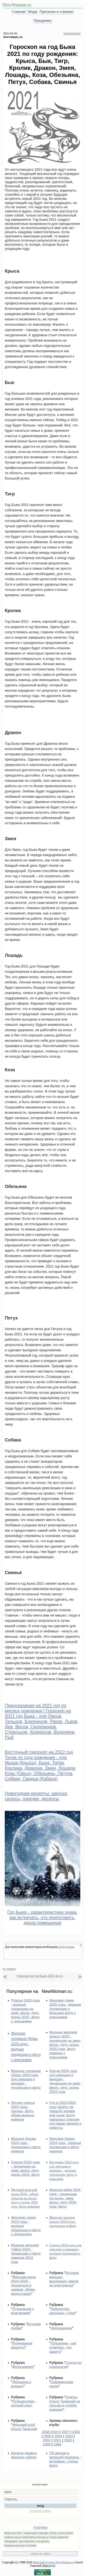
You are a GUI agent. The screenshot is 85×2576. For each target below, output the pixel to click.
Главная (19, 12)
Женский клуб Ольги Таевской (24, 2427)
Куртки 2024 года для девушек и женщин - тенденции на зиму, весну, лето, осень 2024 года (65, 2081)
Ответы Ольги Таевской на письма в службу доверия (64, 2403)
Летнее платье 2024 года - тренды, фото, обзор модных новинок (23, 2111)
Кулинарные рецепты (21, 2345)
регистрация (66, 1946)
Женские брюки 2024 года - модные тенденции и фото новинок (65, 2145)
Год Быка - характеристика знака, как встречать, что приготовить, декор (42, 1917)
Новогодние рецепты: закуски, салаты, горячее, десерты (36, 1796)
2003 (69, 2436)
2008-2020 (50, 2432)
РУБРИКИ (40, 2527)
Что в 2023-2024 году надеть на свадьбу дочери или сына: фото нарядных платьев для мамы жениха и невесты (65, 2115)
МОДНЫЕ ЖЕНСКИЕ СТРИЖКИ (20, 2546)
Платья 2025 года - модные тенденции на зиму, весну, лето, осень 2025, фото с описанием (25, 2010)
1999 (47, 2444)
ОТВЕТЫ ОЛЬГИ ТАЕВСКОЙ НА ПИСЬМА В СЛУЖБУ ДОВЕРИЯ (36, 2537)
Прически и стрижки (56, 12)
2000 (68, 2440)
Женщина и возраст (21, 2384)
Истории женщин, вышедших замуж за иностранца (64, 2279)
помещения (48, 1922)
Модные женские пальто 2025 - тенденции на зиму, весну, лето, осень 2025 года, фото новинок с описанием (65, 2044)
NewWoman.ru (16, 4)
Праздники (42, 21)
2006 (76, 2432)
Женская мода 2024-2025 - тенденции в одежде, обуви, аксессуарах (23, 2285)
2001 (57, 2440)
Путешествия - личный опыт (23, 2403)
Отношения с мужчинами (22, 2311)
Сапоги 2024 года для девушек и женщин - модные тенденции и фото (65, 2251)
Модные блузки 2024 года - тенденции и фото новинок (26, 2145)
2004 (58, 2436)
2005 (48, 2436)
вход (40, 2506)
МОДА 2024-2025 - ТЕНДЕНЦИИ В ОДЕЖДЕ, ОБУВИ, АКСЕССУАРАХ (38, 2533)
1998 (57, 2444)
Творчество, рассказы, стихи (62, 2311)
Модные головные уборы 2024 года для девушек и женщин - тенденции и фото (26, 2079)
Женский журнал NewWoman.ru (53, 2562)
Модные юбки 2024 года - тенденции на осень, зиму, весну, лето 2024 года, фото (65, 2198)
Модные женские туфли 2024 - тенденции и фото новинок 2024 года (26, 2253)
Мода (32, 12)
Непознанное (61, 2328)
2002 (47, 2440)
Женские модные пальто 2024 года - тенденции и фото (62, 2221)
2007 (65, 2432)
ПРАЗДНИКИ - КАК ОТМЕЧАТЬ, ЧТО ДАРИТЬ (26, 2541)
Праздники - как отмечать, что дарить (62, 2347)
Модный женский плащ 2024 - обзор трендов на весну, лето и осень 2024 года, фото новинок (25, 2198)
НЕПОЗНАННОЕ (72, 34)
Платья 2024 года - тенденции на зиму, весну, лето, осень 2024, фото (25, 2168)
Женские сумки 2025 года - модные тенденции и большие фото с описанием (65, 2008)
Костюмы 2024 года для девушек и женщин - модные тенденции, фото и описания (64, 2170)
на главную (9, 1968)
